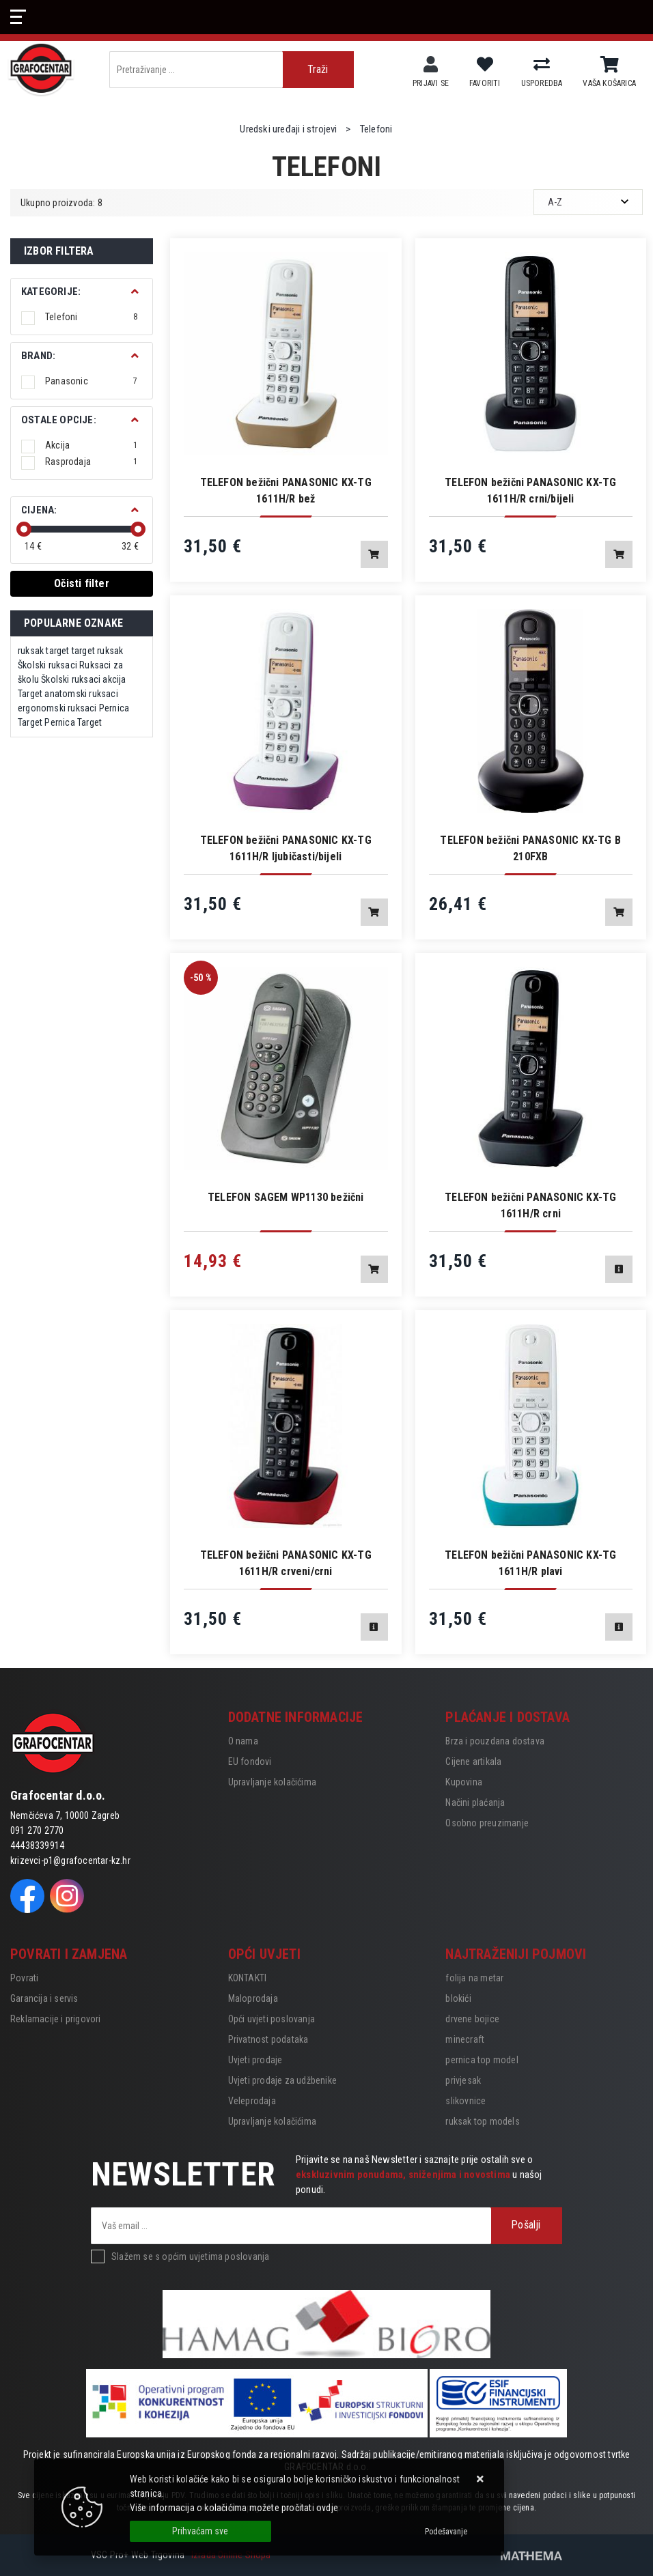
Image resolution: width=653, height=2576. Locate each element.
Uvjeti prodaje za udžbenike (282, 2080)
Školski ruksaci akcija (83, 679)
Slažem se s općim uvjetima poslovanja (190, 2256)
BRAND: (38, 356)
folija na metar (474, 1977)
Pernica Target (73, 722)
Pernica (114, 708)
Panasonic (91, 381)
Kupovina (463, 1782)
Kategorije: (51, 291)
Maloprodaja (253, 1998)
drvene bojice (472, 2018)
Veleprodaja (252, 2100)
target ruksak (98, 650)
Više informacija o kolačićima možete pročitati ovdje (234, 2507)
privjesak (463, 2080)
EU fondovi (250, 1761)
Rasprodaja (91, 461)
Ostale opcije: (58, 420)
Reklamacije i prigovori (55, 2018)
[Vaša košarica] (609, 64)
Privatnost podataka (268, 2039)
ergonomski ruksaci (57, 708)
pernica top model (481, 2059)
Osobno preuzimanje (487, 1822)
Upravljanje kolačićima (272, 1782)
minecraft (464, 2039)
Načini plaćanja (475, 1802)
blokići (458, 1998)
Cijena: (39, 510)
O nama (243, 1741)
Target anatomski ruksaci (68, 693)
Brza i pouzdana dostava (494, 1741)
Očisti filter (81, 583)
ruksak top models (482, 2121)
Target (30, 722)
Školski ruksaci (47, 665)
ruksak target (44, 650)
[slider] (23, 529)
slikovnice (465, 2100)
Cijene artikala (473, 1761)
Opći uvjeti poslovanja (271, 2018)
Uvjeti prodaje (255, 2059)
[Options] (446, 2531)
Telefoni (91, 316)
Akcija (91, 445)
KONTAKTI (247, 1977)
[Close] (200, 2531)
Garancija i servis (44, 1998)
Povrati (24, 1977)
